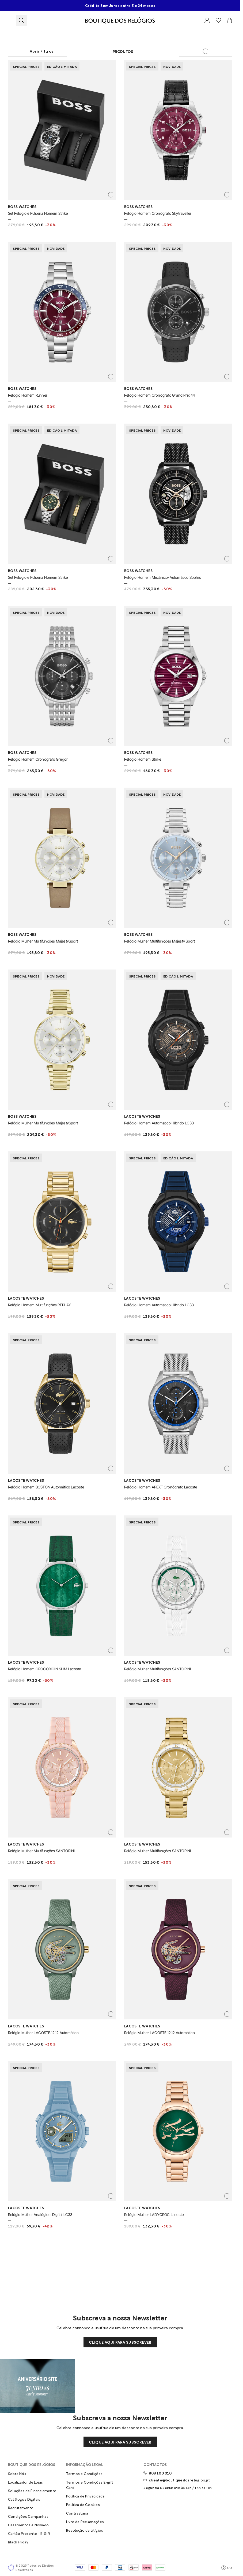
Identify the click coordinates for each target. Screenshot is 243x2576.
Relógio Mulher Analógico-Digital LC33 (40, 2214)
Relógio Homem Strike (142, 759)
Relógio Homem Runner (27, 395)
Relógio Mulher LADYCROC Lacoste (154, 2214)
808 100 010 (160, 2473)
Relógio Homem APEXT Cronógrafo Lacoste (160, 1487)
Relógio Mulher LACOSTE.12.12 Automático (43, 2032)
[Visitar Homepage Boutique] (120, 20)
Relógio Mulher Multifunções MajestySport (43, 941)
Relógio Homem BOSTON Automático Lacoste (46, 1487)
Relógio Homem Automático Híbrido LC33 (159, 1123)
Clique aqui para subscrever (120, 2342)
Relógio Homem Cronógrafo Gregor (38, 759)
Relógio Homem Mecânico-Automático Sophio (162, 577)
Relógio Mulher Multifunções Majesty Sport (159, 941)
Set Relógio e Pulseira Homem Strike (38, 213)
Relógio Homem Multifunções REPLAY (39, 1305)
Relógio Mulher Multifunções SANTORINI (157, 1669)
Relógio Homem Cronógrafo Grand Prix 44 (159, 395)
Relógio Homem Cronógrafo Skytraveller (157, 213)
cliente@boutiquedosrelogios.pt (179, 2480)
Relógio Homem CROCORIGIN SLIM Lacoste (44, 1669)
